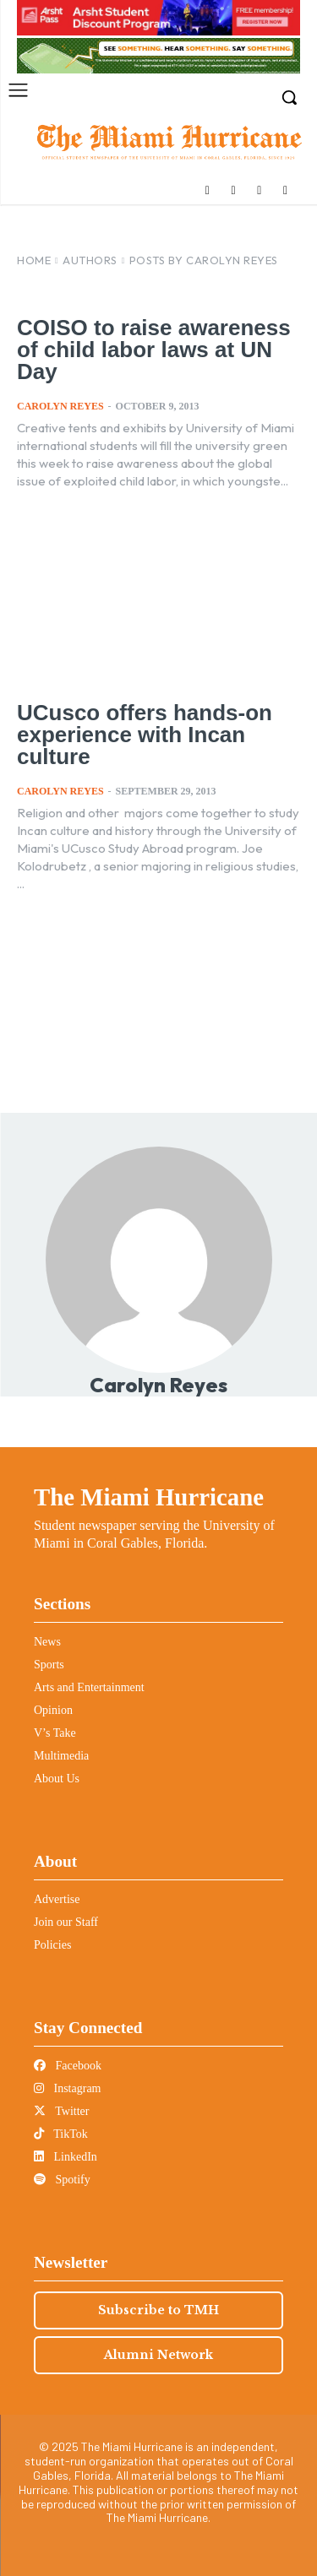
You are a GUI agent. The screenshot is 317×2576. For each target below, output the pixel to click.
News (47, 1641)
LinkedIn (65, 2156)
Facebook (67, 2065)
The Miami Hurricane (149, 1496)
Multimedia (61, 1755)
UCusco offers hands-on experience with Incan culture (144, 734)
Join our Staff (66, 1922)
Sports (49, 1664)
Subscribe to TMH (158, 2310)
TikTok (61, 2134)
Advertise (56, 1899)
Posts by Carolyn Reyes (203, 260)
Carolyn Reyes (60, 406)
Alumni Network (158, 2354)
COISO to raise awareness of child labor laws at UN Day (154, 349)
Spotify (62, 2179)
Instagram (67, 2088)
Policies (52, 1945)
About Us (56, 1778)
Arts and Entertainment (89, 1687)
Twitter (61, 2111)
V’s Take (55, 1733)
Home (34, 260)
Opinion (53, 1710)
